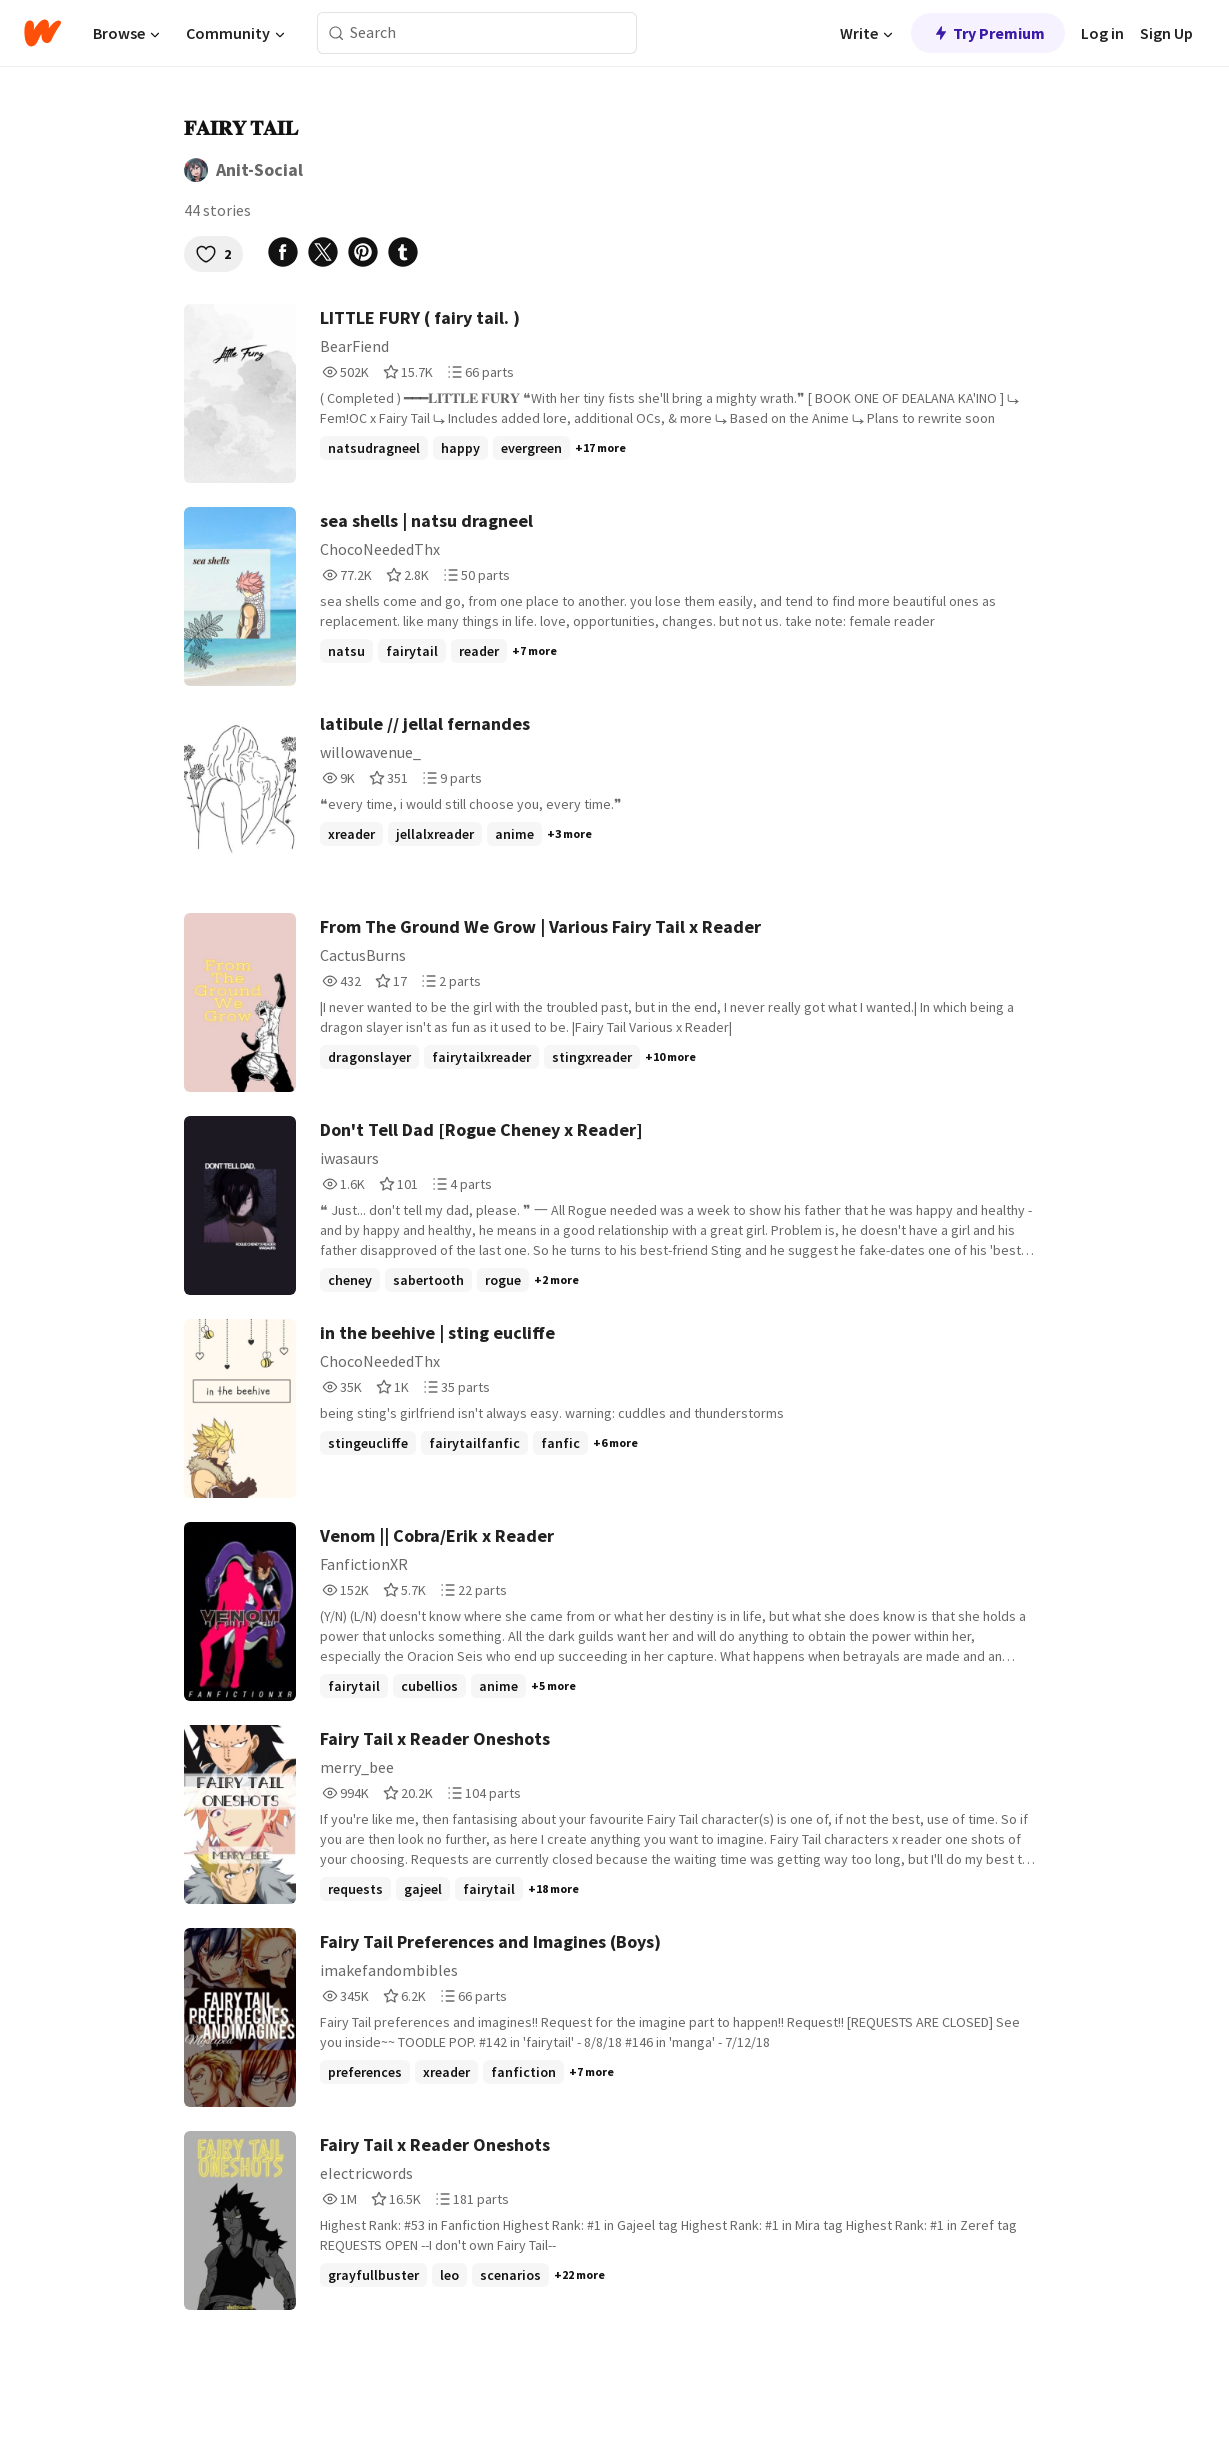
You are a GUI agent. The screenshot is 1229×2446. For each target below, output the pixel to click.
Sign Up (1166, 33)
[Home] (42, 33)
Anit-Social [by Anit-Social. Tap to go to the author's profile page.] (259, 169)
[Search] (336, 33)
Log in (1102, 33)
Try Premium (988, 33)
